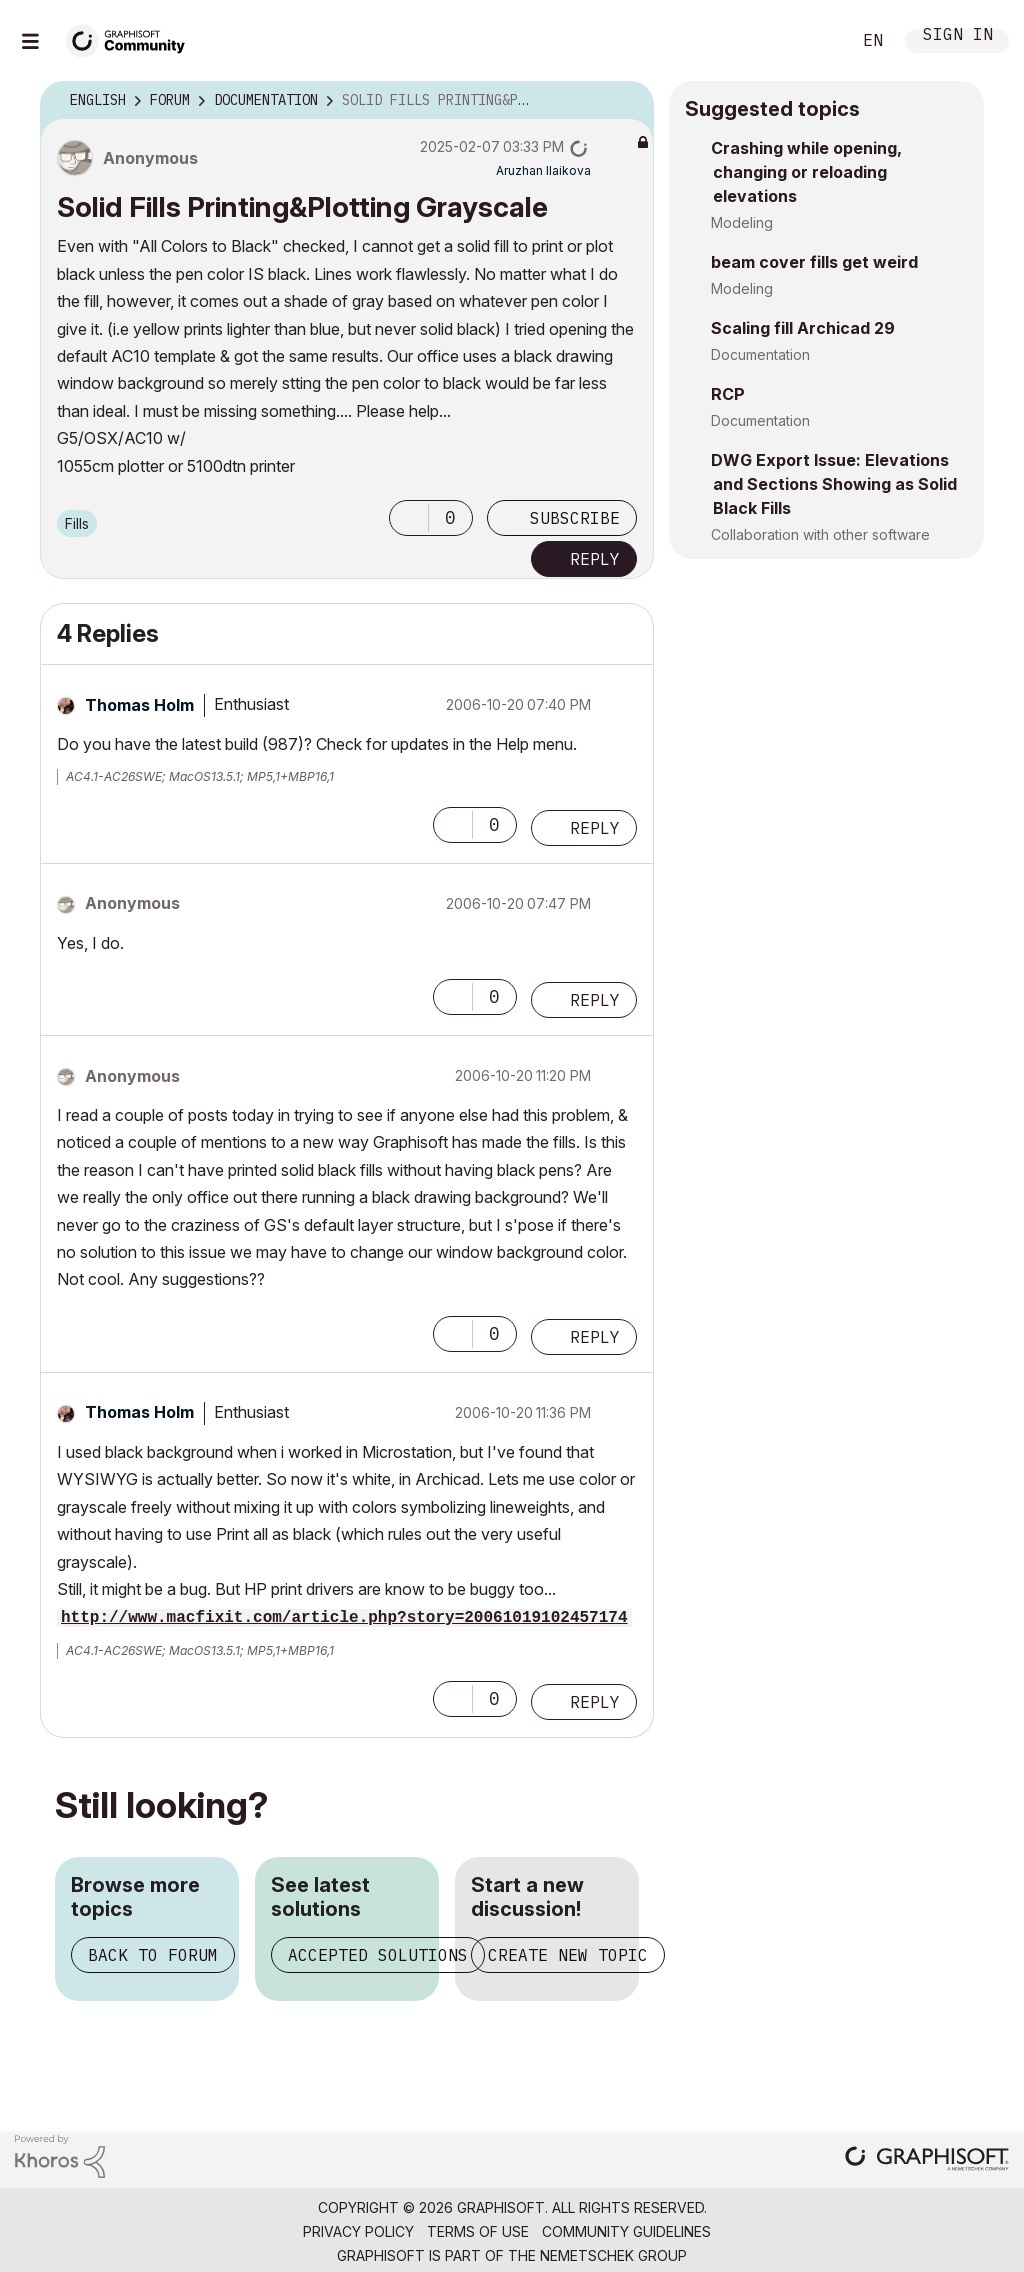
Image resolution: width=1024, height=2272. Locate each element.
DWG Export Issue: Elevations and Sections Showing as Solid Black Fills (834, 484)
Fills (77, 523)
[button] (409, 518)
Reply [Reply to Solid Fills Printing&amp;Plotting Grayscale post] (595, 559)
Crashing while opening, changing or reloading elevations (806, 172)
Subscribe (575, 518)
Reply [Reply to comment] (595, 828)
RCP (728, 394)
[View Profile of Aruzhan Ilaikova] (543, 170)
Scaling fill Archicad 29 (803, 328)
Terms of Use (478, 2231)
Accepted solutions (378, 1955)
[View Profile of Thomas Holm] (139, 705)
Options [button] (626, 101)
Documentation (760, 354)
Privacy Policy (358, 2231)
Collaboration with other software (820, 534)
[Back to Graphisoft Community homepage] (132, 38)
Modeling (742, 222)
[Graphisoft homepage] (927, 2160)
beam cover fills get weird (814, 262)
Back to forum (153, 1955)
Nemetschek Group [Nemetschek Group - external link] (613, 2255)
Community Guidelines (626, 2231)
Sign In (958, 36)
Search (813, 41)
